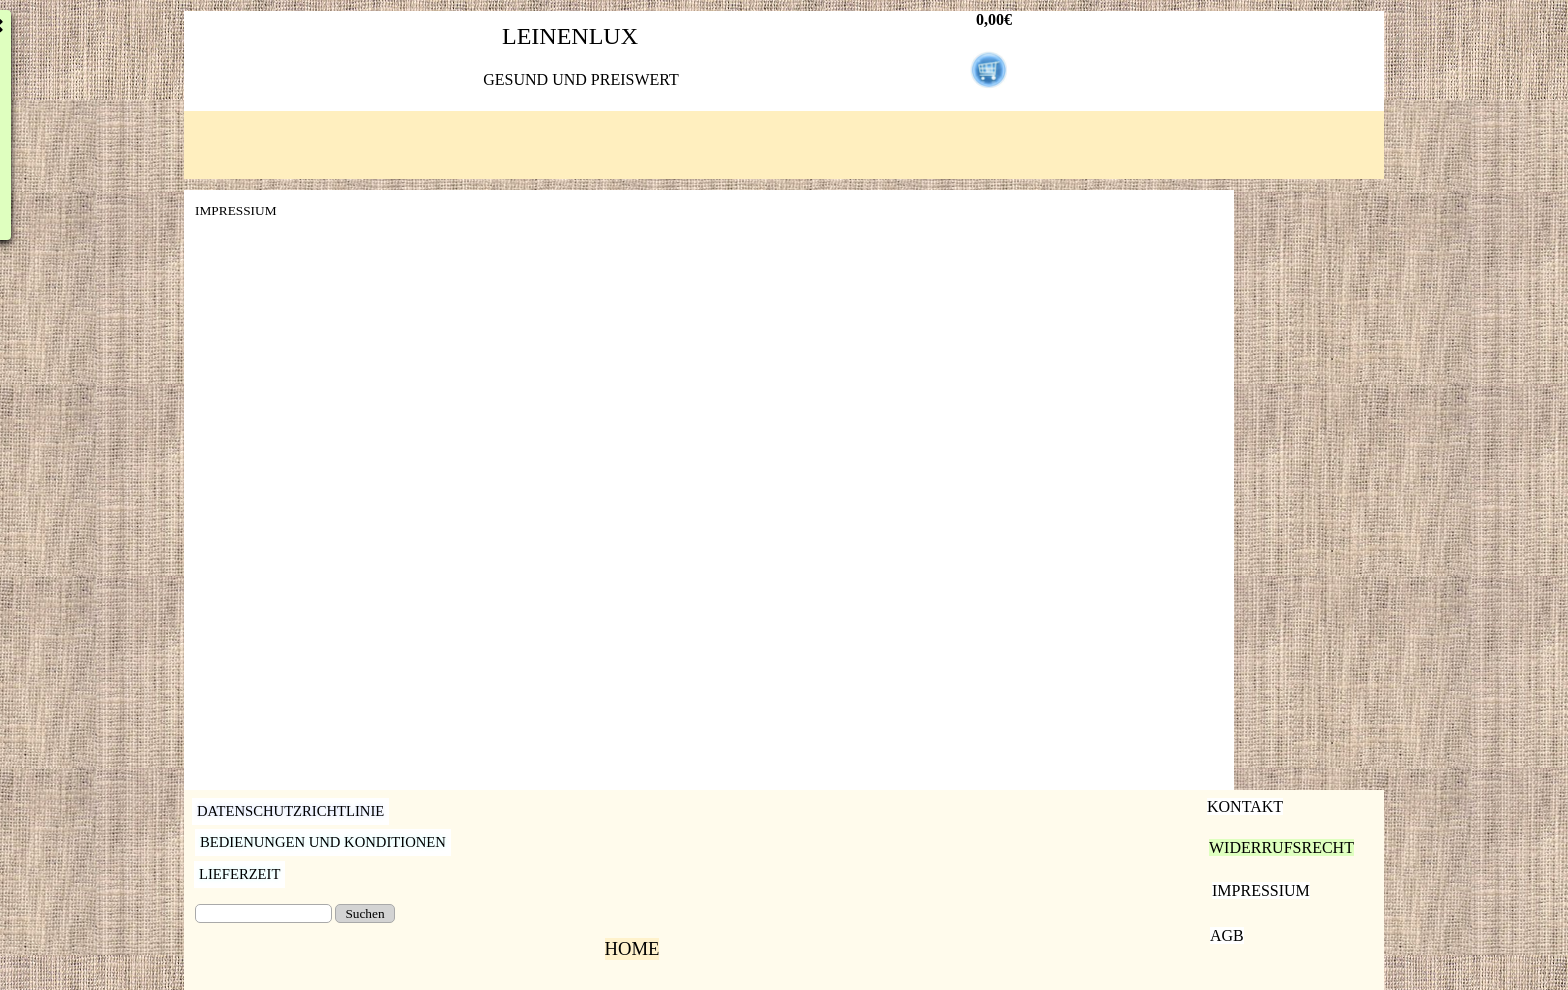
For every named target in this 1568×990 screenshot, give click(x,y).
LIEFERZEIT (239, 874)
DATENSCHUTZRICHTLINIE (290, 811)
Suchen (364, 913)
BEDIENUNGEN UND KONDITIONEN (323, 842)
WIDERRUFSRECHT (1281, 847)
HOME (632, 948)
